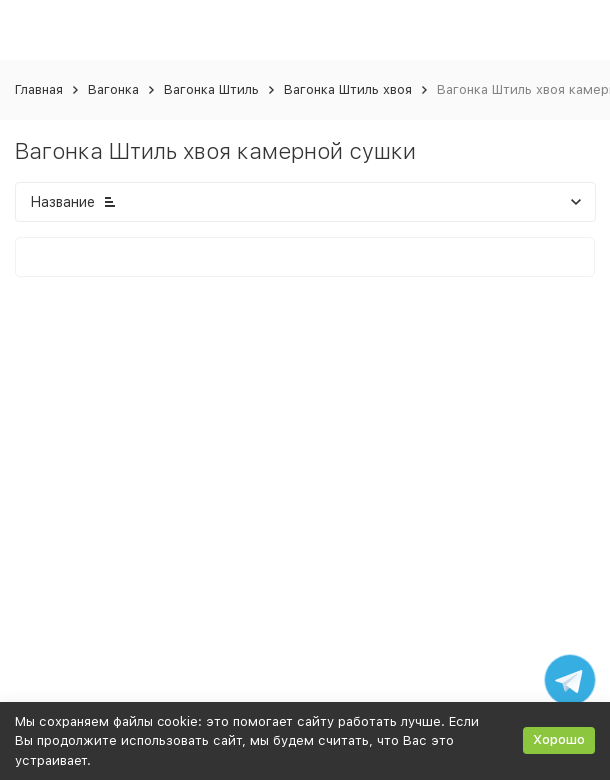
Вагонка (113, 89)
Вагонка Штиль (211, 89)
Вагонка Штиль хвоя (348, 89)
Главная (39, 89)
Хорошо (559, 739)
